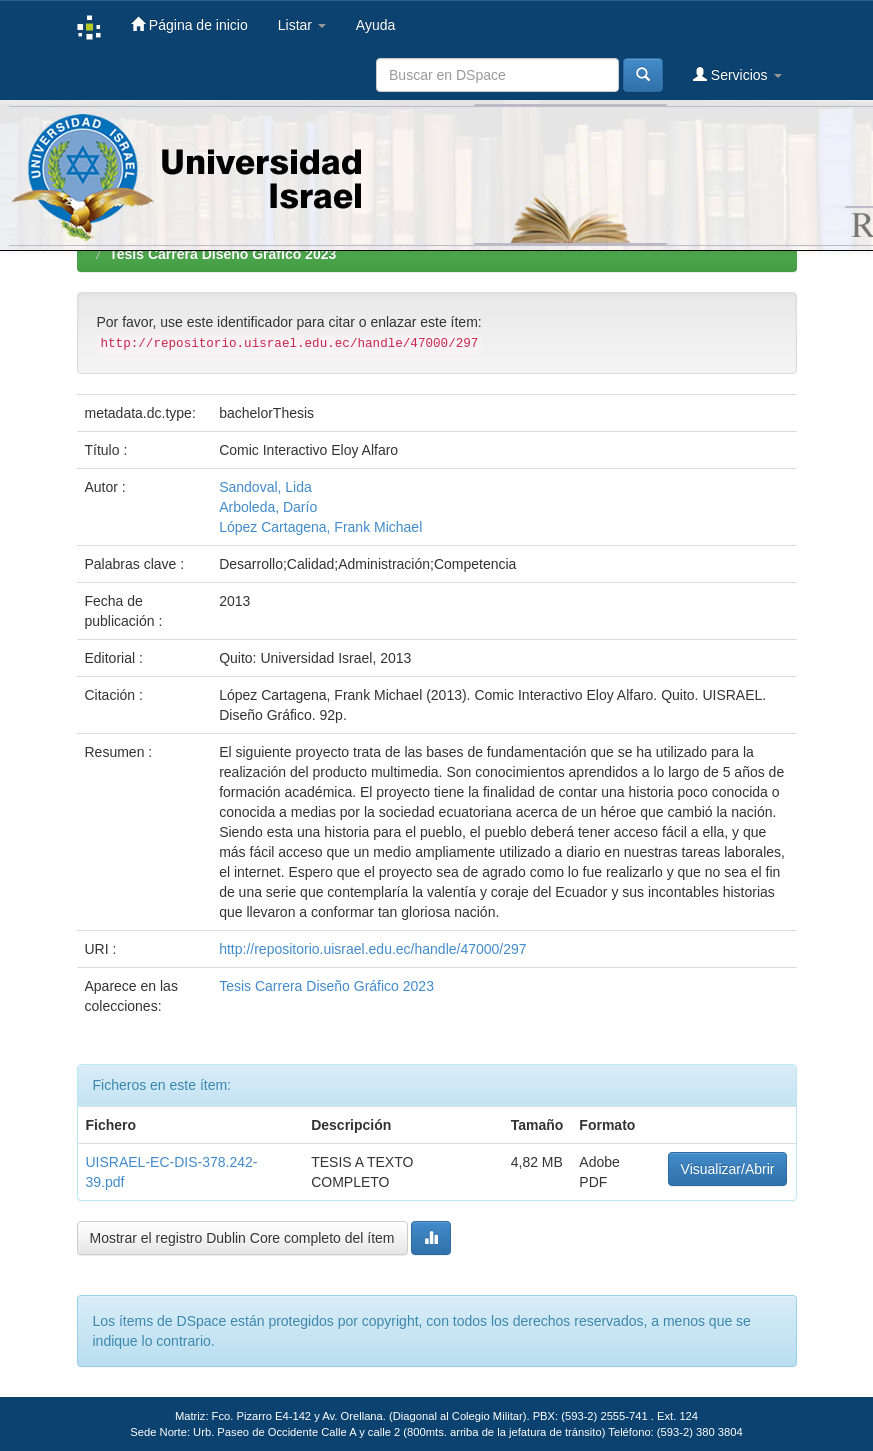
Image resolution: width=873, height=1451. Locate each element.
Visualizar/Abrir (728, 1169)
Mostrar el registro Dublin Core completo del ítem (242, 1238)
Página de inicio (189, 24)
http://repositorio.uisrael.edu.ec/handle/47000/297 (372, 949)
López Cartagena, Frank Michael (320, 527)
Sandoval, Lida (265, 487)
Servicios (737, 74)
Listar (302, 25)
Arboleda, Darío (268, 507)
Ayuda (375, 25)
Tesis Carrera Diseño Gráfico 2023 (222, 254)
